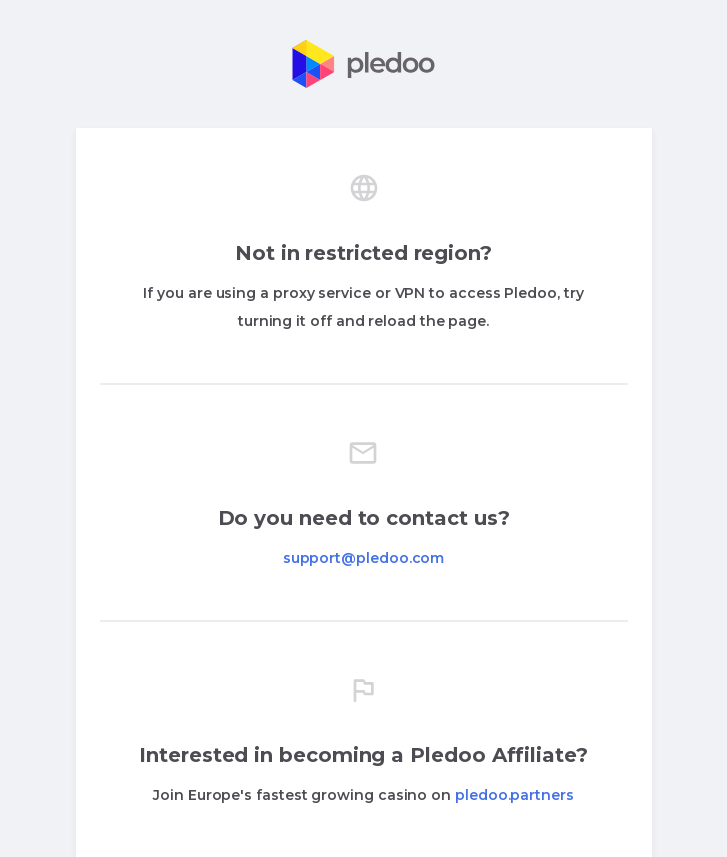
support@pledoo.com (364, 558)
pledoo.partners (514, 795)
